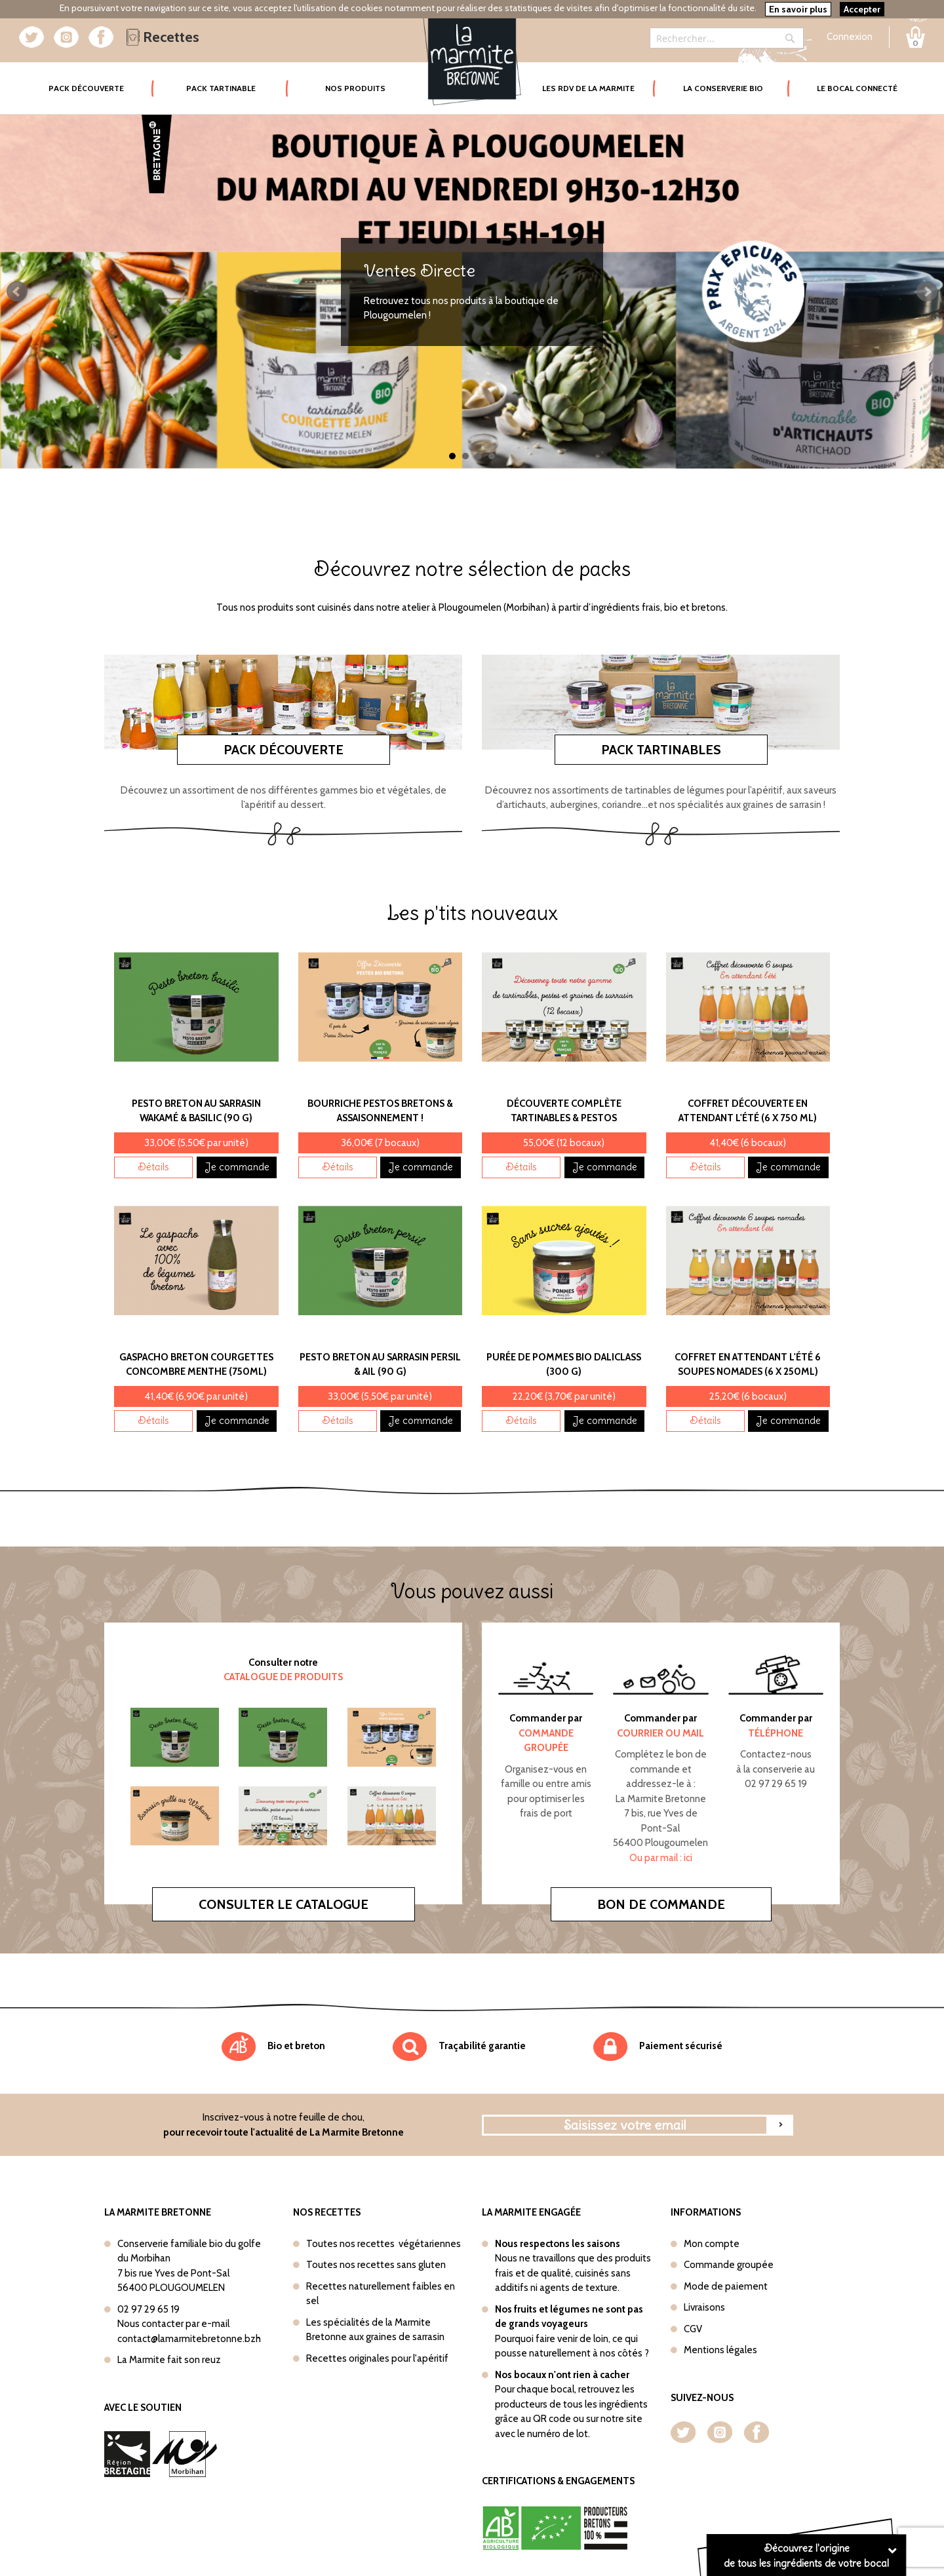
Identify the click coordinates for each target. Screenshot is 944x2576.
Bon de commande (661, 1904)
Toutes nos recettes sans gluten (376, 2265)
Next (926, 291)
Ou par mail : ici (660, 1858)
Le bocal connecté (857, 88)
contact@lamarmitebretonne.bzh (189, 2339)
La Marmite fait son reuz (169, 2360)
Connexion (850, 37)
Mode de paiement (726, 2286)
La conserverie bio (723, 88)
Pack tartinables (661, 750)
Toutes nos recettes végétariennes (383, 2244)
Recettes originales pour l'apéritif (377, 2358)
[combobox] (727, 38)
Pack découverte (284, 750)
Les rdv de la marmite (588, 88)
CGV (693, 2329)
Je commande (237, 1167)
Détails (153, 1167)
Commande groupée (729, 2265)
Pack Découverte (101, 79)
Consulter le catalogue (283, 1904)
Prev (17, 291)
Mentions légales (720, 2350)
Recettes (163, 37)
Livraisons (704, 2307)
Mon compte (711, 2244)
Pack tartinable (221, 88)
